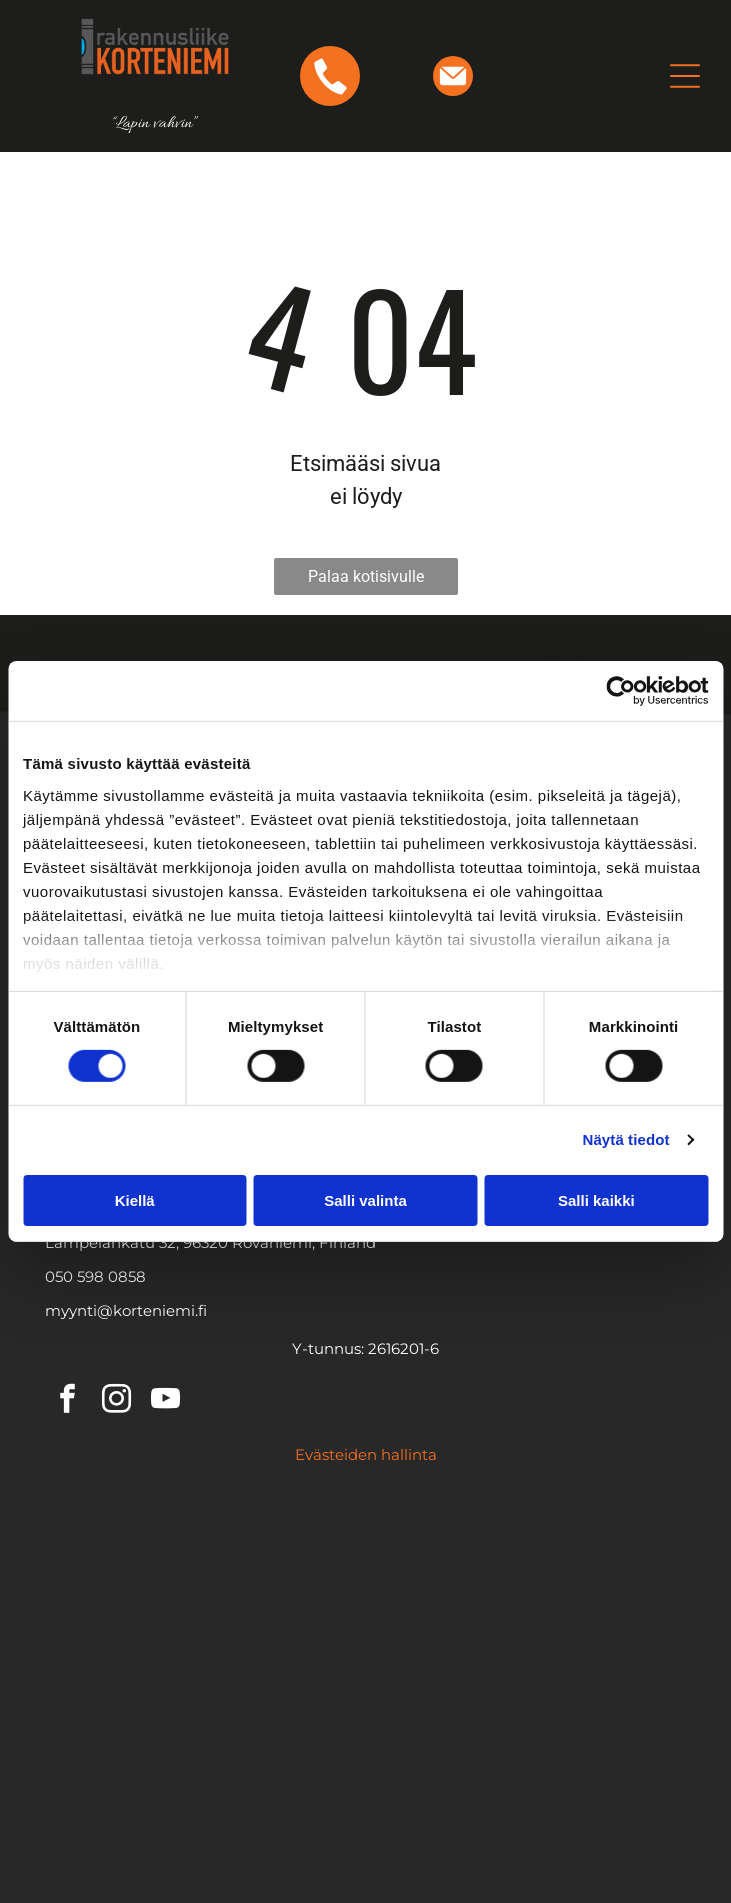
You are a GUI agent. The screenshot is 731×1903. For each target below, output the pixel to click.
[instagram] (116, 1401)
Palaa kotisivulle (366, 576)
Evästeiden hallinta (366, 1454)
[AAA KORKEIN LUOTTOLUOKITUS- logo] (524, 1784)
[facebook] (67, 1401)
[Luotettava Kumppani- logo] (207, 1784)
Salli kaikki (596, 1200)
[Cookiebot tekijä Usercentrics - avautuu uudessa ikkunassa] (620, 691)
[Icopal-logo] (524, 1544)
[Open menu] (685, 76)
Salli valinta (365, 1200)
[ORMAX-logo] (524, 1624)
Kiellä (135, 1200)
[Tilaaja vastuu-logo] (524, 1704)
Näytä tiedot (626, 1139)
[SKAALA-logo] (207, 1624)
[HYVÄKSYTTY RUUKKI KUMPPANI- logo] (207, 1704)
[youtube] (165, 1401)
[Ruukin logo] (207, 1544)
